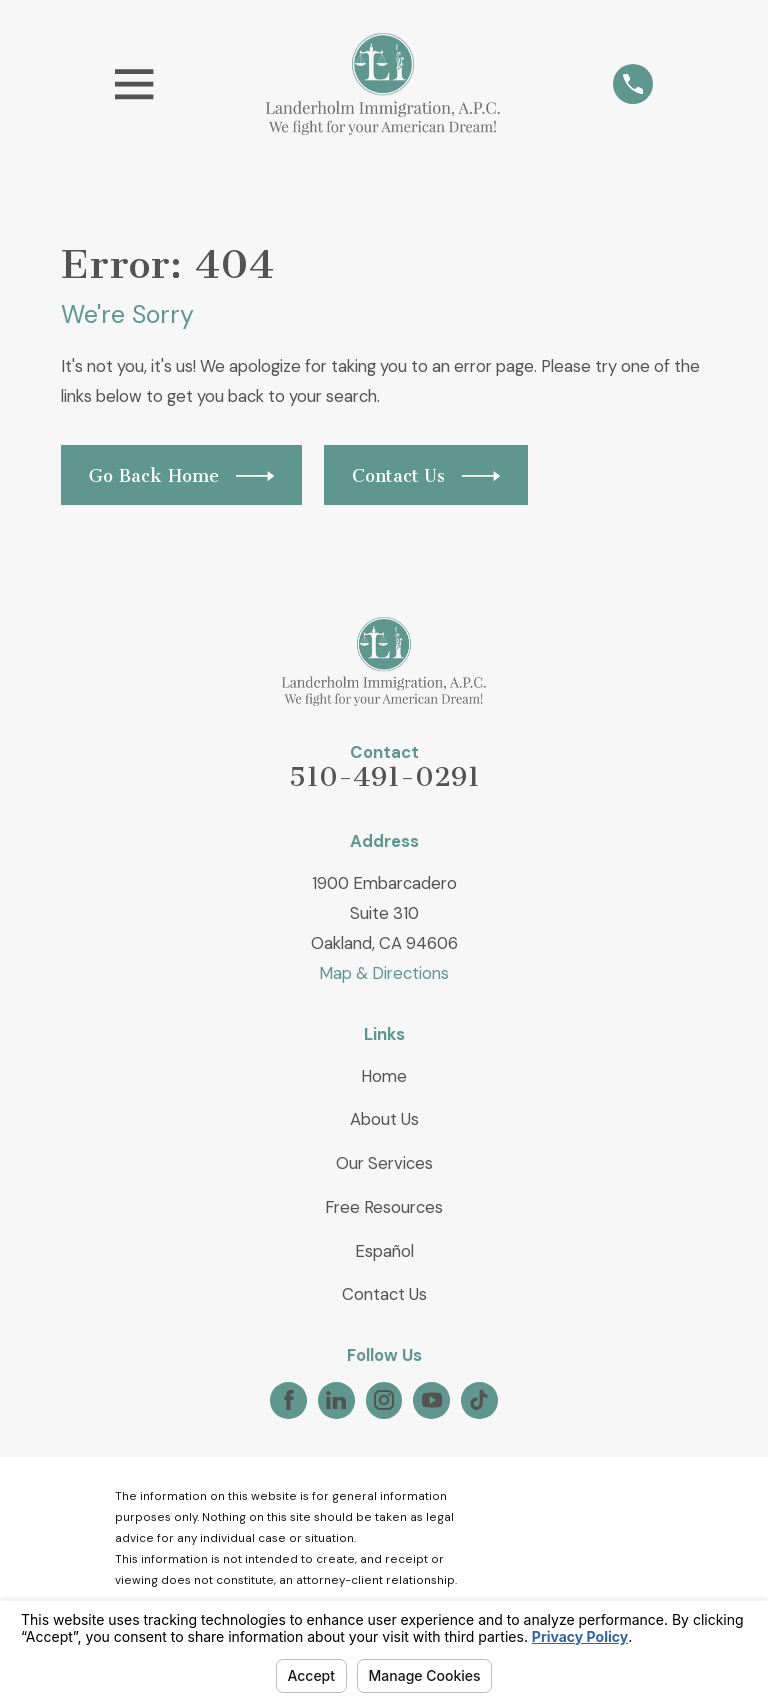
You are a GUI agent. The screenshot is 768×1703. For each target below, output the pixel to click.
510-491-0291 (384, 777)
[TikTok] (479, 1400)
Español (384, 1251)
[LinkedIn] (336, 1400)
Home (384, 1076)
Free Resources (384, 1207)
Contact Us (384, 1294)
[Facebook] (289, 1400)
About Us (384, 1119)
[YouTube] (432, 1400)
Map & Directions (384, 973)
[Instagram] (384, 1400)
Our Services (384, 1163)
